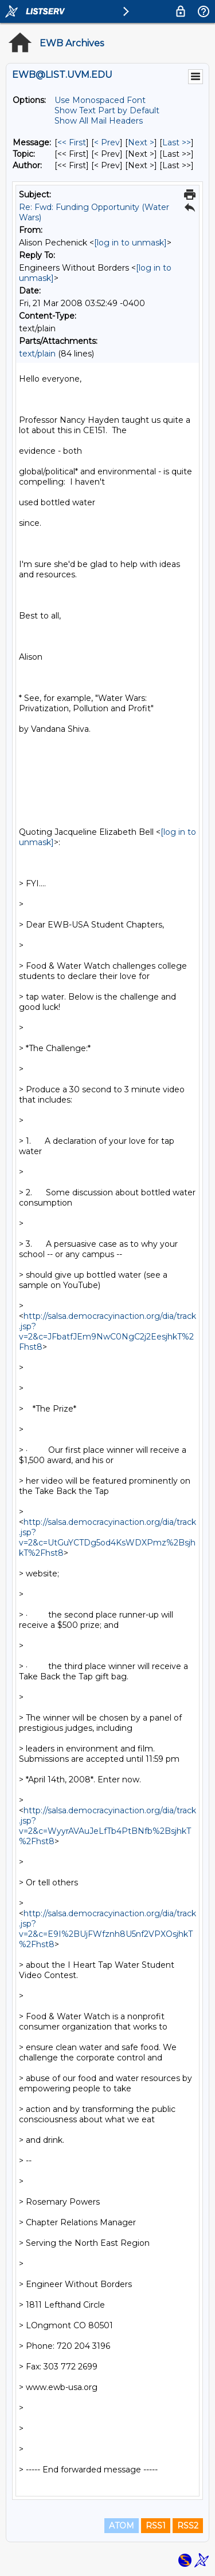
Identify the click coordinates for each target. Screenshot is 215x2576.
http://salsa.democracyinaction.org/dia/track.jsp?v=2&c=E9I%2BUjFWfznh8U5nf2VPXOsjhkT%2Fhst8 (107, 1928)
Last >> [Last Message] (176, 142)
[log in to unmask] (130, 242)
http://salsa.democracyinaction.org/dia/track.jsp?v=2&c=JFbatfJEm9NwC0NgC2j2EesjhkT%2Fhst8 (107, 1331)
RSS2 (187, 2525)
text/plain (37, 353)
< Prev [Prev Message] (107, 142)
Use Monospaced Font (100, 100)
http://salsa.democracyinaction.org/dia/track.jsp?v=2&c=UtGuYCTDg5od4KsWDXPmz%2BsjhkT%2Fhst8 (107, 1537)
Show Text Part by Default (106, 110)
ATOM (121, 2525)
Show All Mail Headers (98, 121)
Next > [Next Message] (141, 142)
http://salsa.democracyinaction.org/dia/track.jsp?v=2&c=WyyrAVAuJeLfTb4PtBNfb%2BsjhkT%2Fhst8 (107, 1825)
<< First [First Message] (71, 142)
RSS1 (156, 2525)
